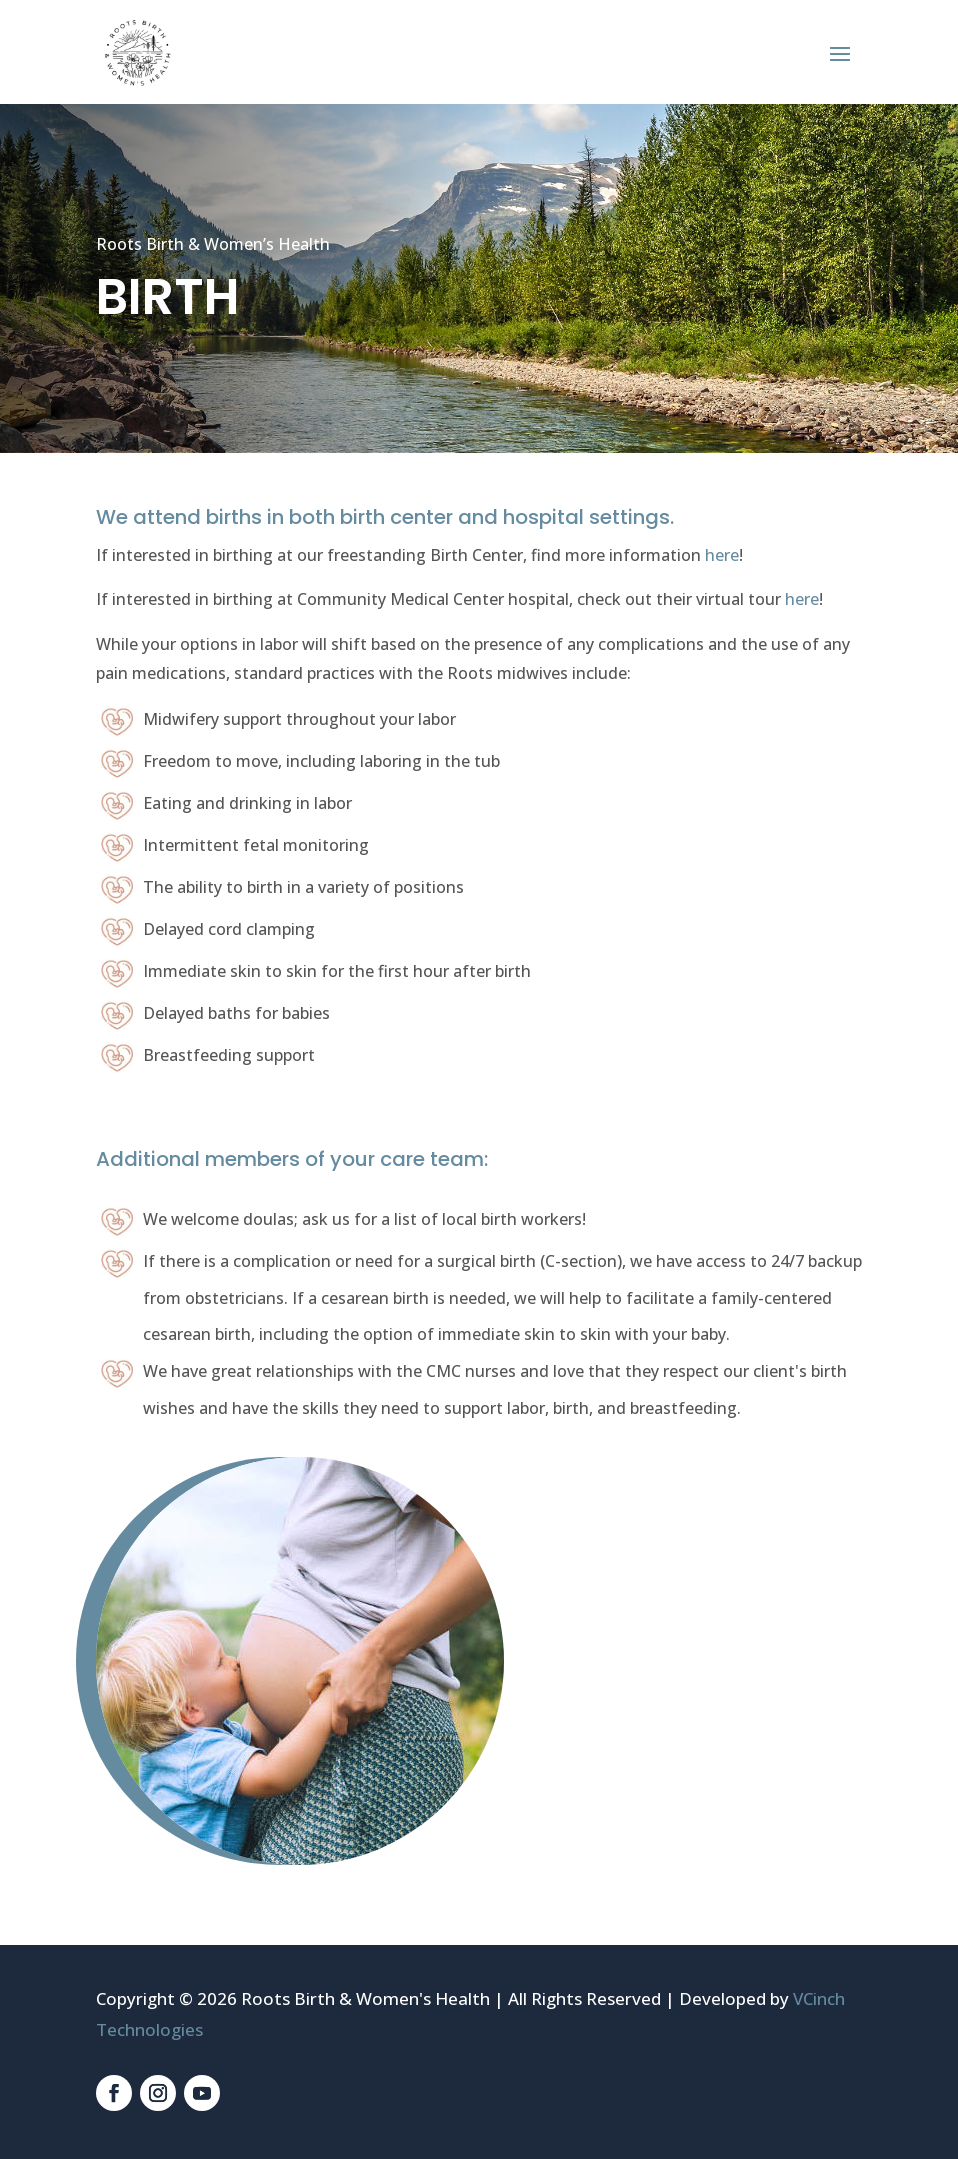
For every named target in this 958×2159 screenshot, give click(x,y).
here (722, 555)
